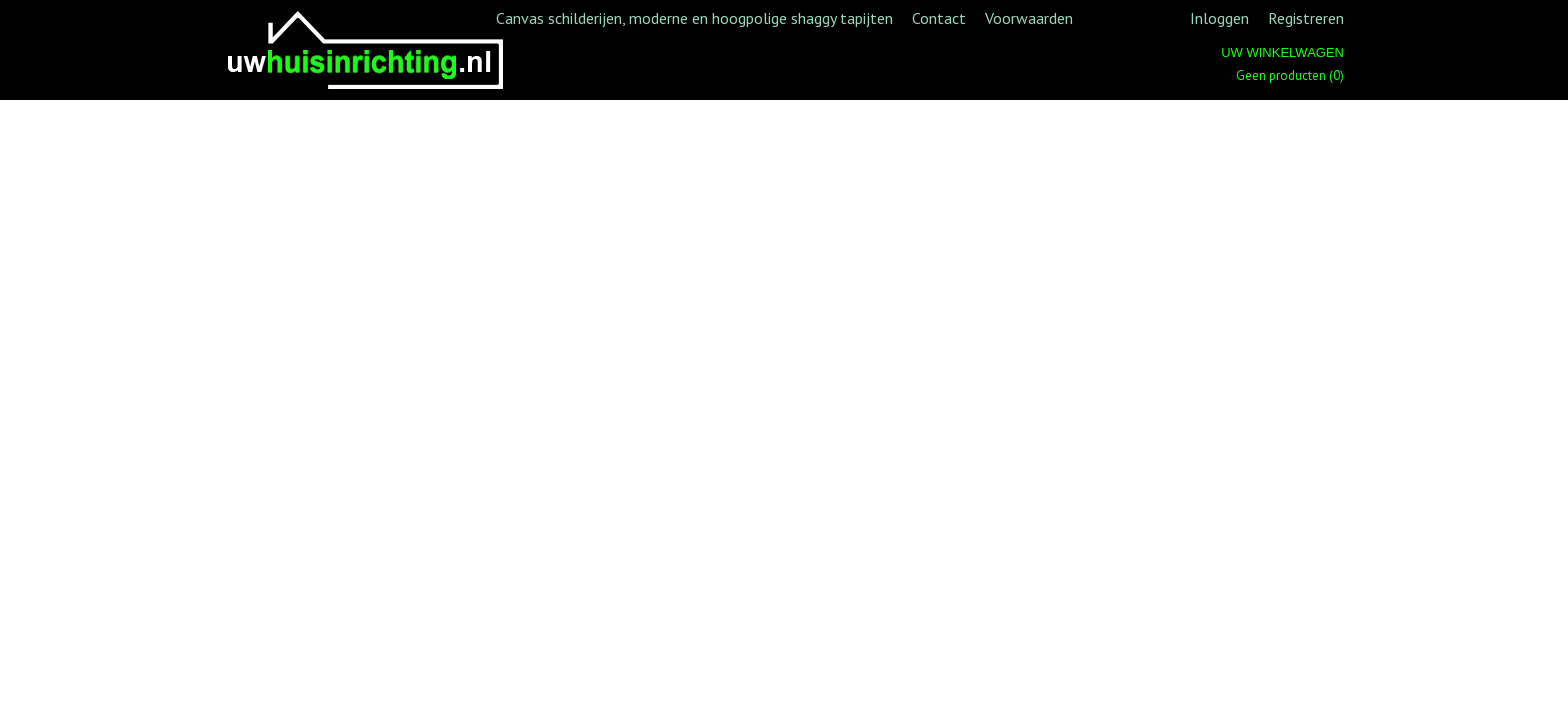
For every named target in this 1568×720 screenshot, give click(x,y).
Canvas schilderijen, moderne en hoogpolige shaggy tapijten (694, 18)
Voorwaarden (1029, 18)
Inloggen (1219, 18)
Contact (939, 18)
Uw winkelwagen (1282, 52)
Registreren (1306, 18)
